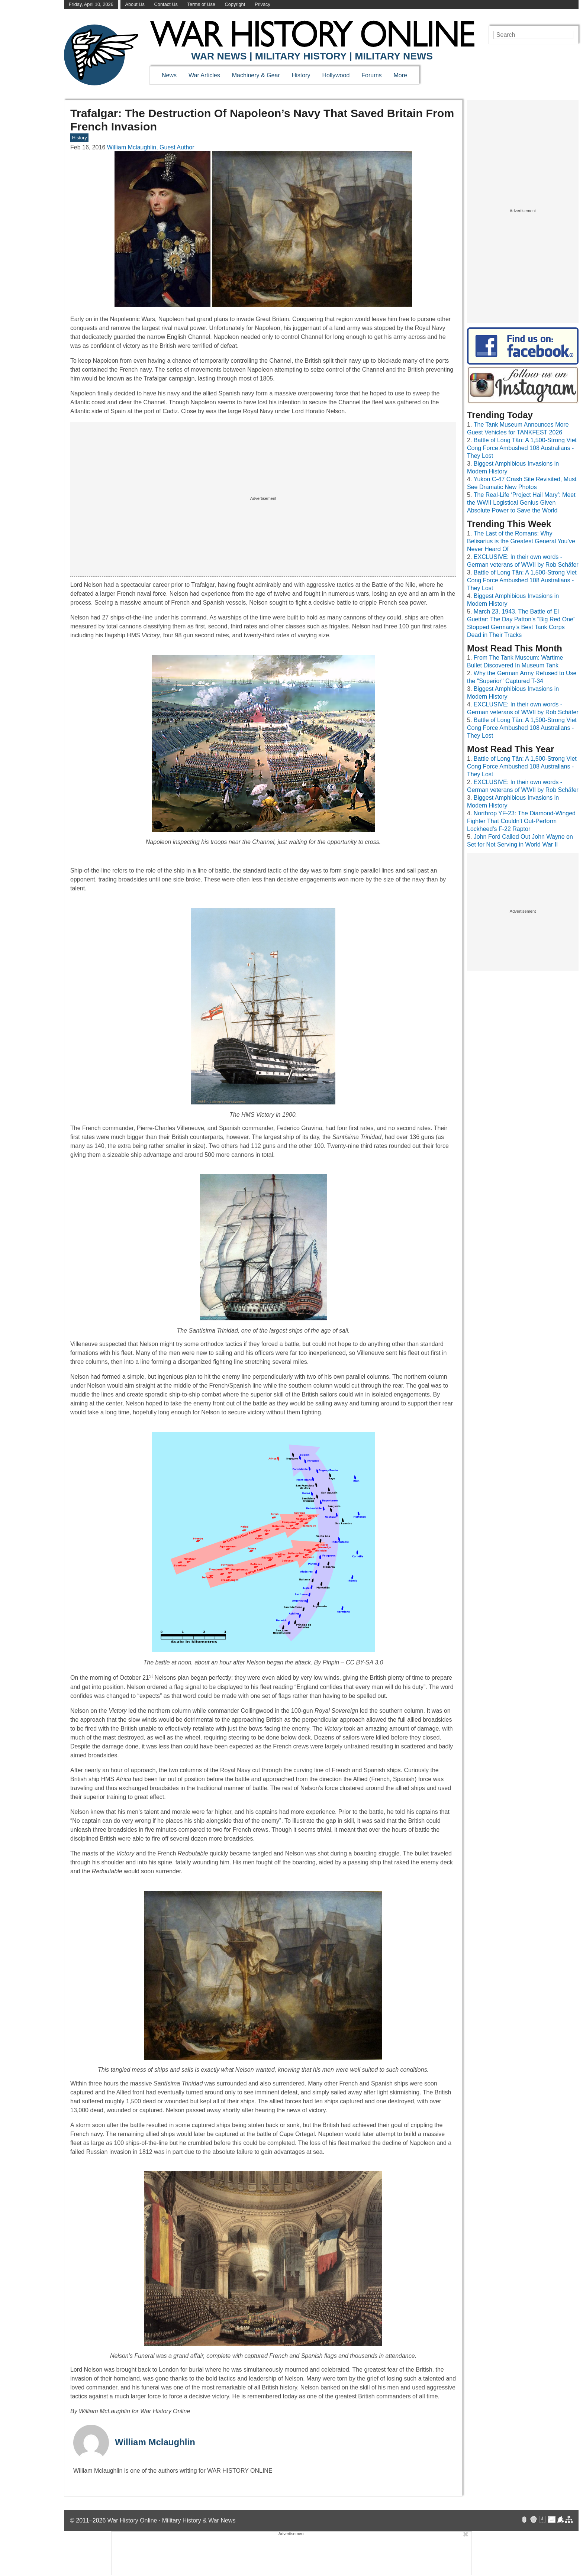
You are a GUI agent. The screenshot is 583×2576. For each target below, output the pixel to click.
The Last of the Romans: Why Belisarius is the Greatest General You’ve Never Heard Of (521, 541)
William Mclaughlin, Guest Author (150, 147)
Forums (371, 75)
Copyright (235, 4)
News (169, 75)
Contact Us (166, 4)
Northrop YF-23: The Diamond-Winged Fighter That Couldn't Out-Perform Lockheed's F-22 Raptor (521, 821)
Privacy (262, 4)
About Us (135, 4)
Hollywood (336, 75)
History (301, 75)
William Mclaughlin (155, 2442)
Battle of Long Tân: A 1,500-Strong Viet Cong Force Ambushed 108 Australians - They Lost (522, 448)
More (400, 75)
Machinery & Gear (256, 75)
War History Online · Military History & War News (171, 2520)
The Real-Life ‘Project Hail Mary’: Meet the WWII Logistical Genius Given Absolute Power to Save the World (521, 503)
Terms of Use (201, 4)
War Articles (204, 75)
